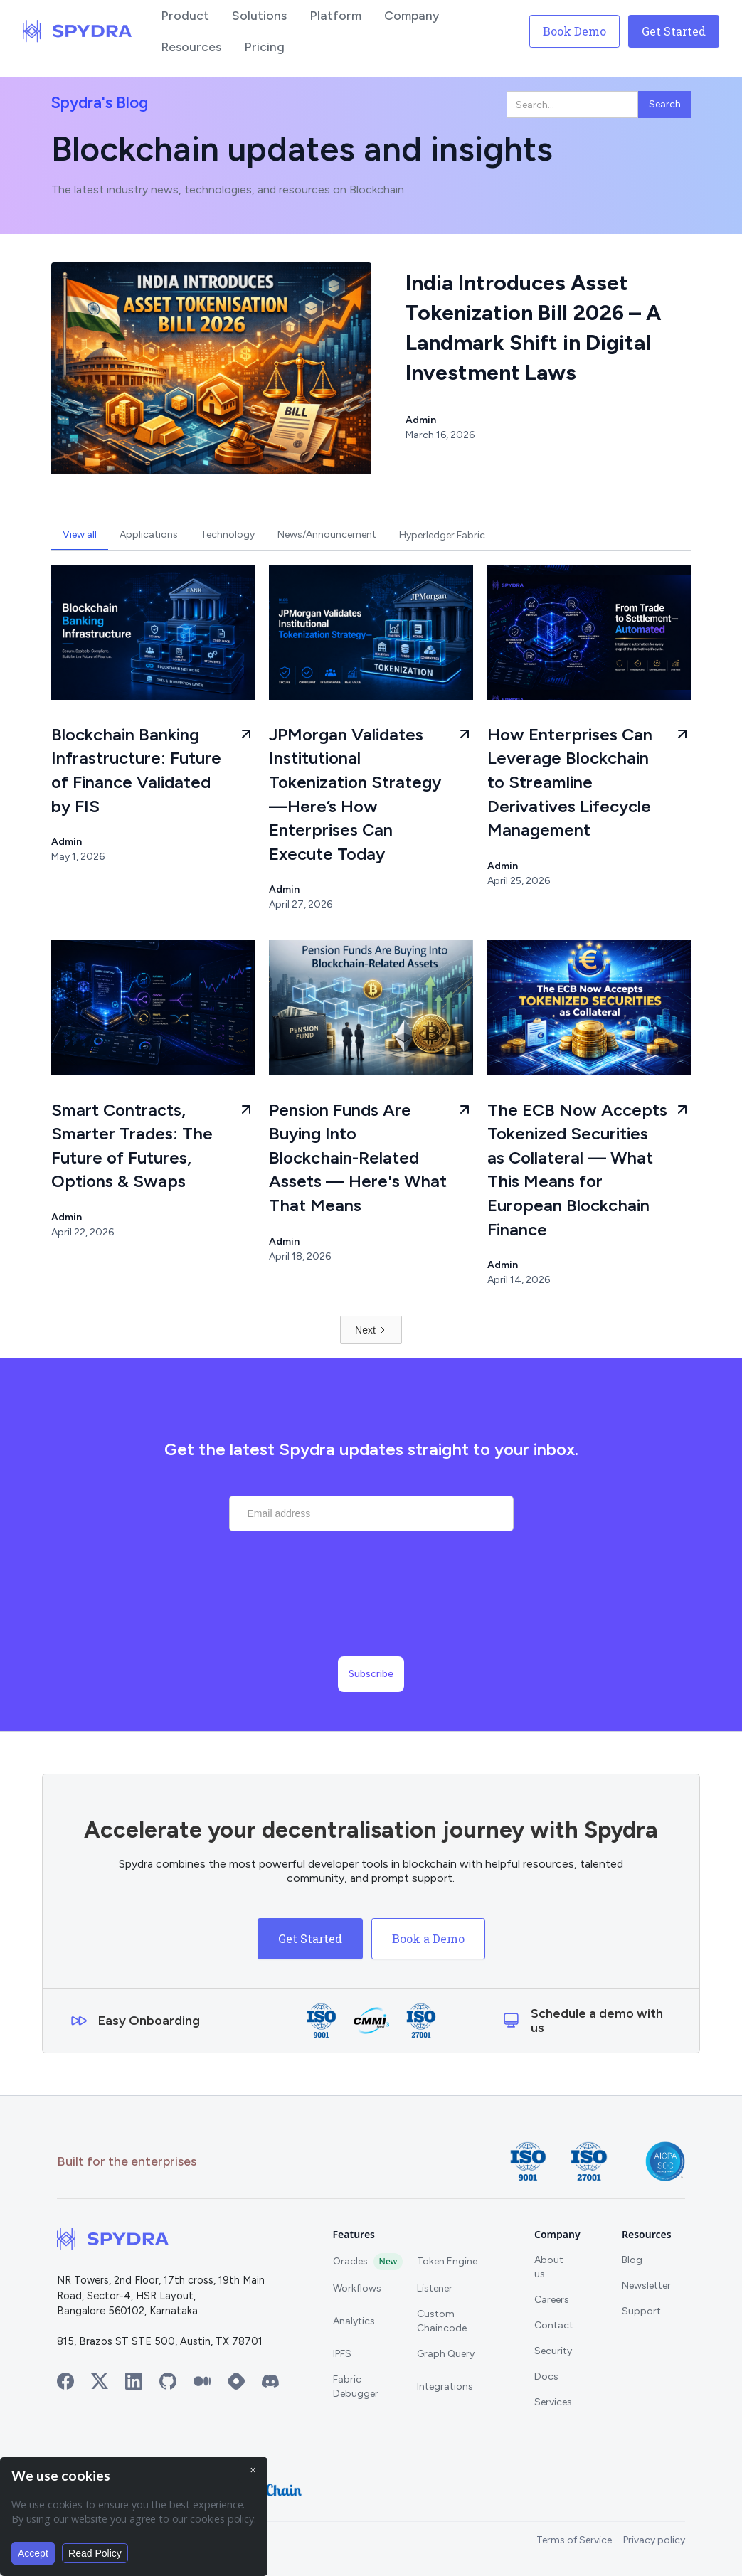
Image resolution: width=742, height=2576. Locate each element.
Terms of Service (574, 2540)
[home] (77, 31)
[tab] (79, 534)
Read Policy (95, 2553)
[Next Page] (371, 1330)
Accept (33, 2553)
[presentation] (371, 1608)
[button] (185, 15)
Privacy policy (654, 2540)
